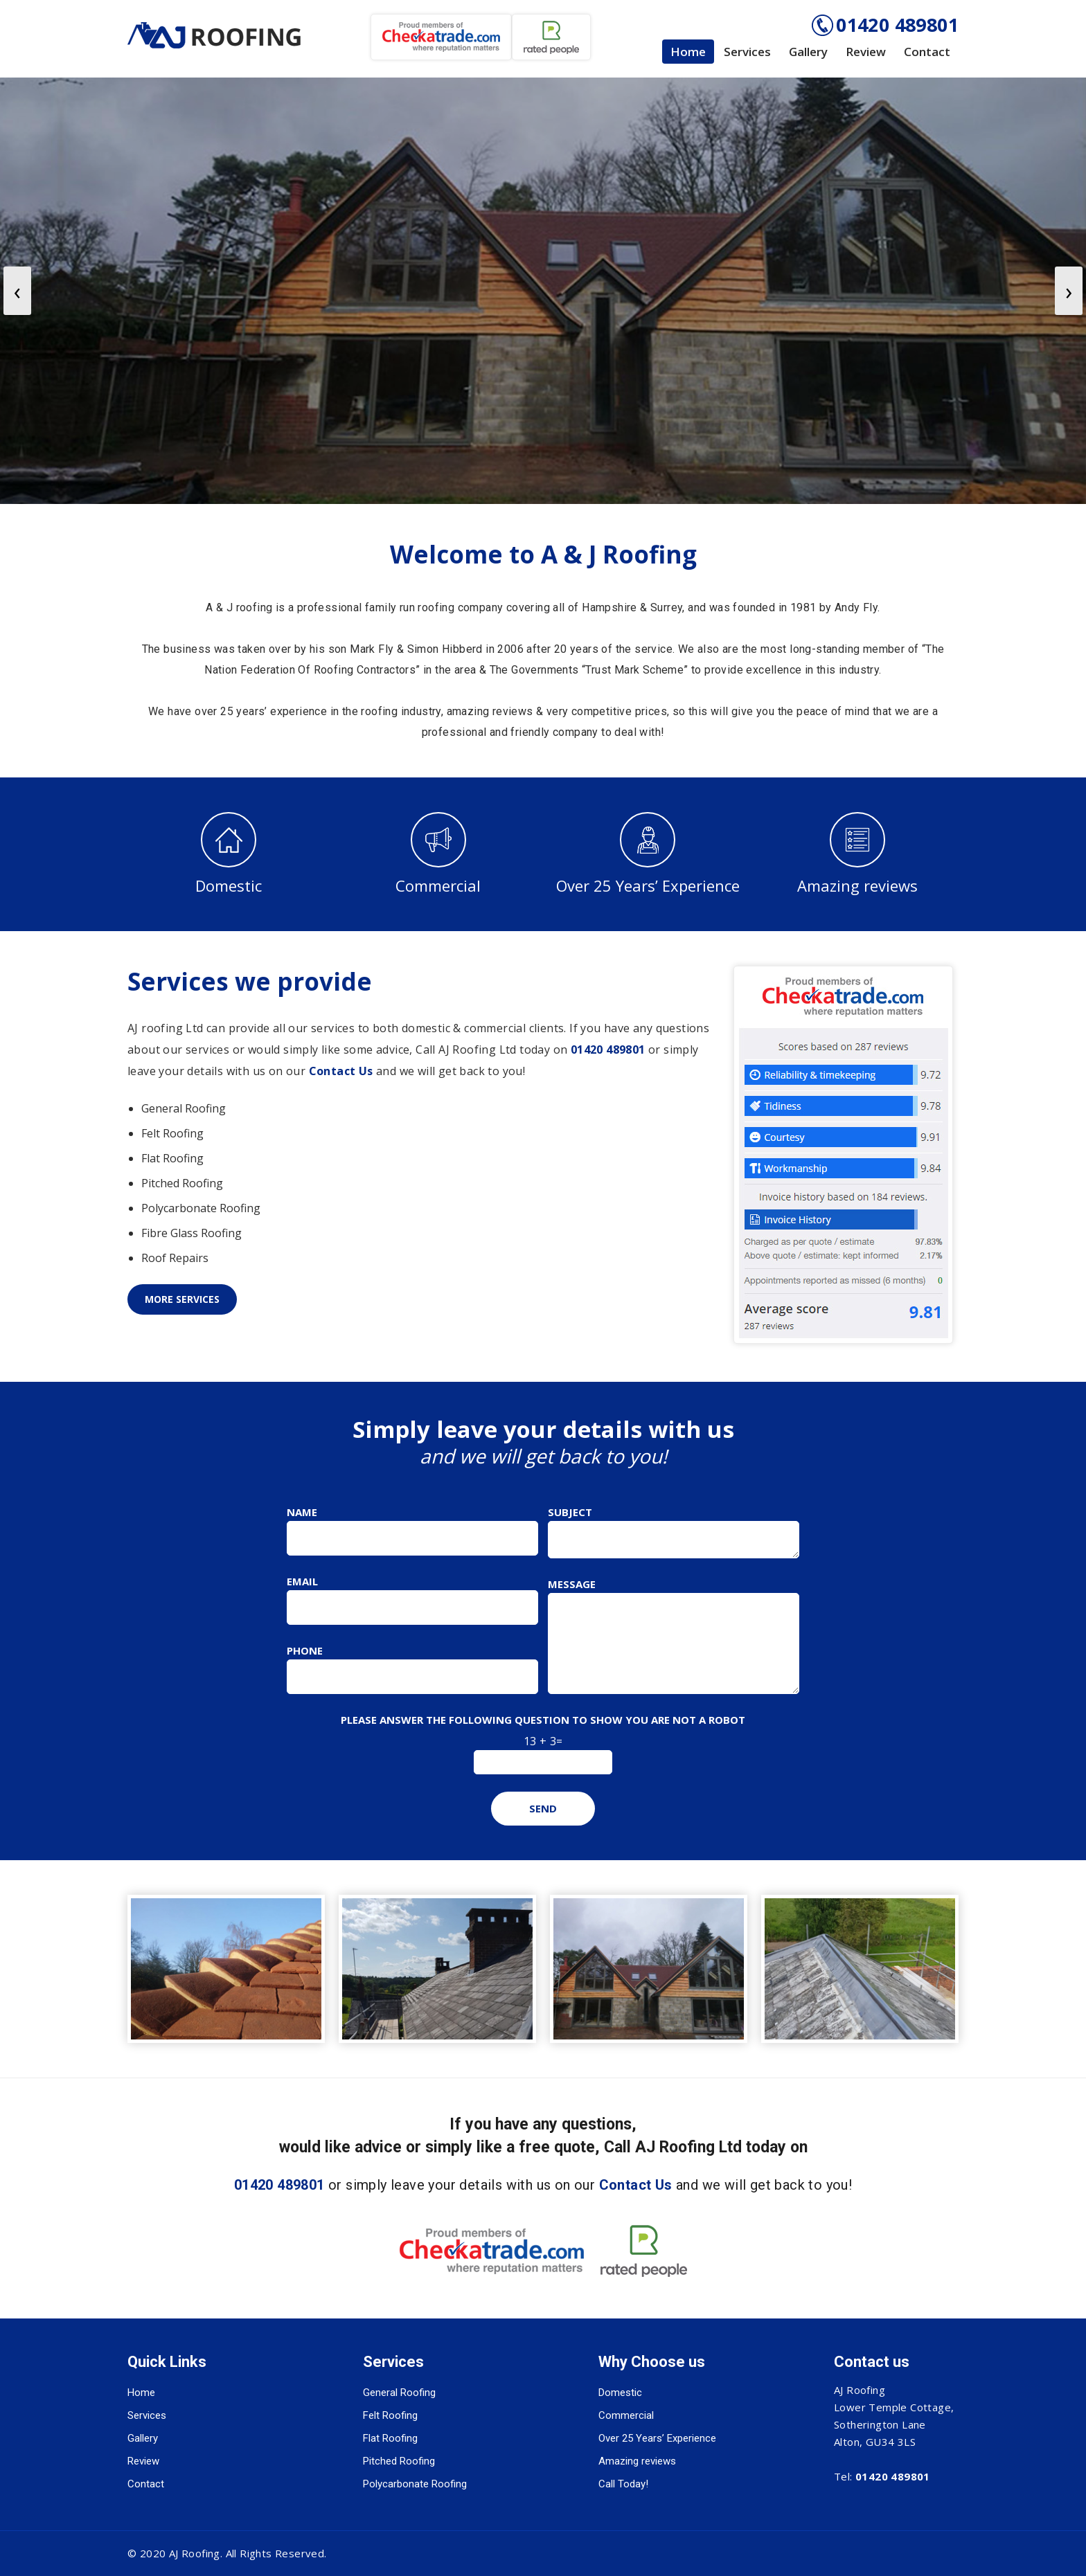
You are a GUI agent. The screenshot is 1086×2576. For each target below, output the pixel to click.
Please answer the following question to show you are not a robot (543, 1720)
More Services (182, 1299)
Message (572, 1584)
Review (866, 52)
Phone (305, 1650)
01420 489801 (897, 24)
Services (747, 52)
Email (302, 1581)
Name (302, 1512)
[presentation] (17, 291)
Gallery (808, 52)
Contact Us (341, 1071)
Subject (570, 1512)
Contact (927, 52)
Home (688, 52)
